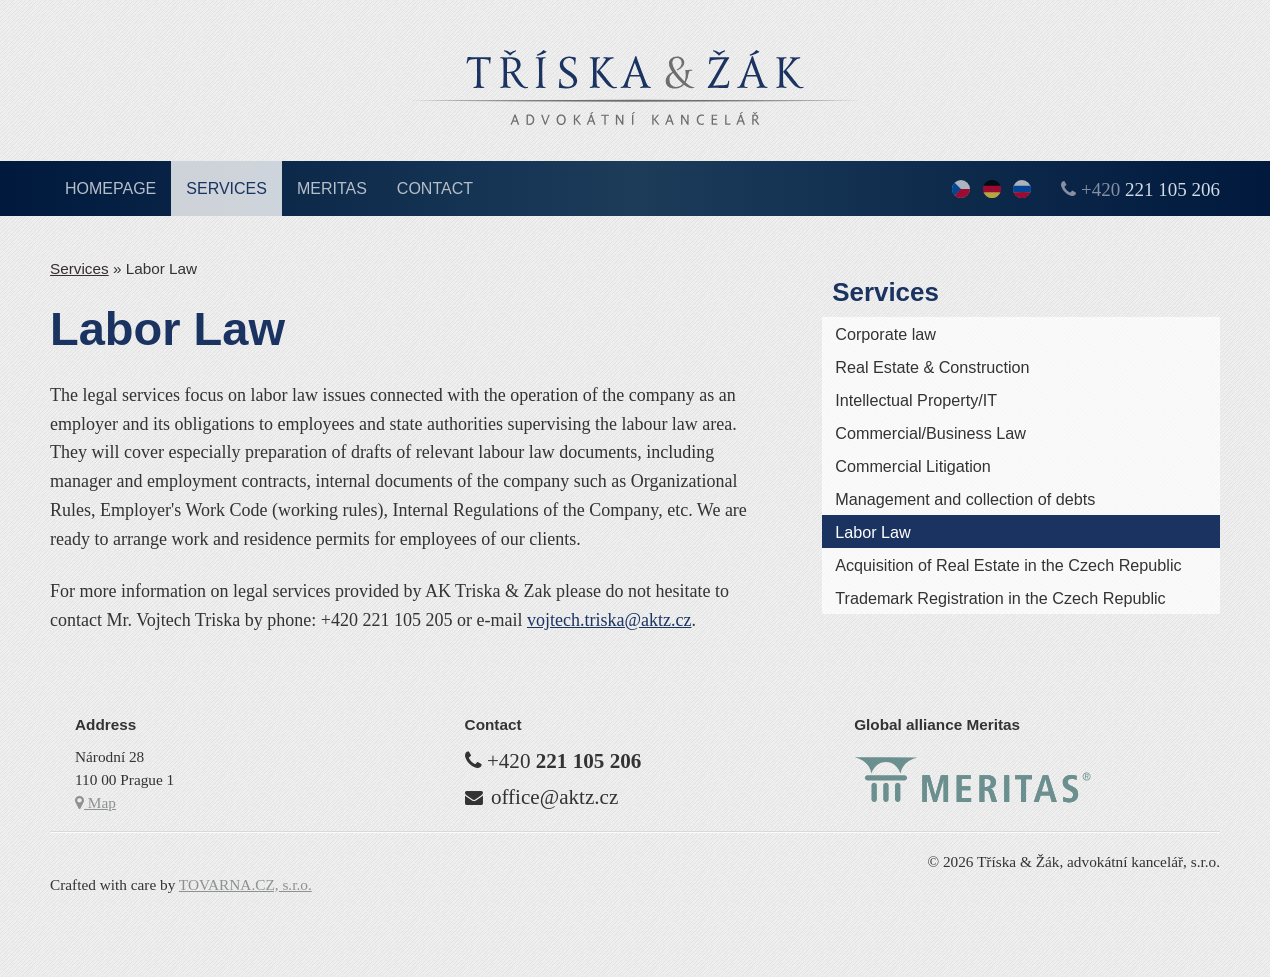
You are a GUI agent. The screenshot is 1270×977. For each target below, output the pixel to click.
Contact (435, 188)
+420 (1150, 189)
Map (95, 802)
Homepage (110, 188)
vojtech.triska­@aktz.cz (609, 620)
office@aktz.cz (554, 797)
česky (961, 190)
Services (226, 188)
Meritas (332, 188)
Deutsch (992, 190)
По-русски (1022, 190)
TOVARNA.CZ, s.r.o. (245, 884)
